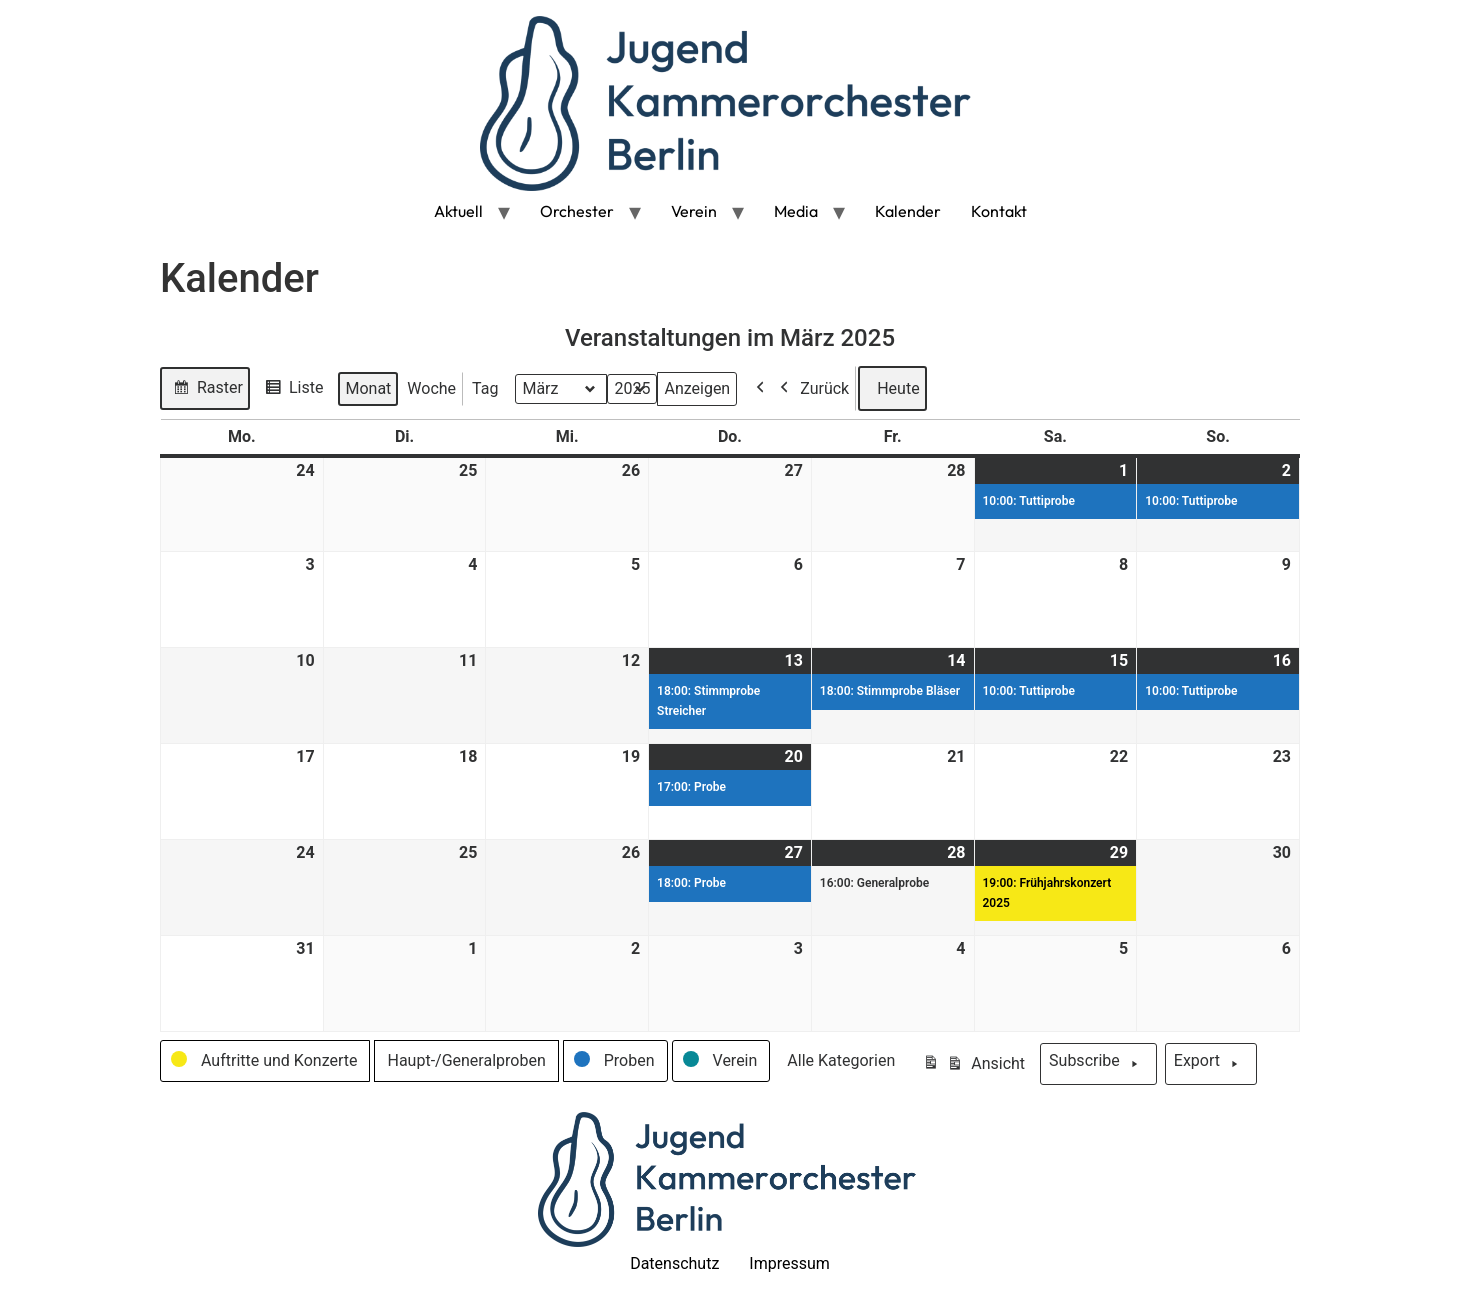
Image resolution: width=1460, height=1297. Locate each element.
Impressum (789, 1263)
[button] (265, 1061)
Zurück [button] (809, 388)
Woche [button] (431, 388)
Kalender (908, 211)
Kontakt (999, 211)
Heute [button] (892, 388)
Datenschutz (674, 1263)
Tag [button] (485, 388)
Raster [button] (204, 391)
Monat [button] (368, 388)
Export (1211, 1064)
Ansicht (973, 1066)
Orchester (577, 211)
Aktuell (458, 211)
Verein (694, 211)
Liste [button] (290, 391)
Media (796, 211)
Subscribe (1098, 1064)
